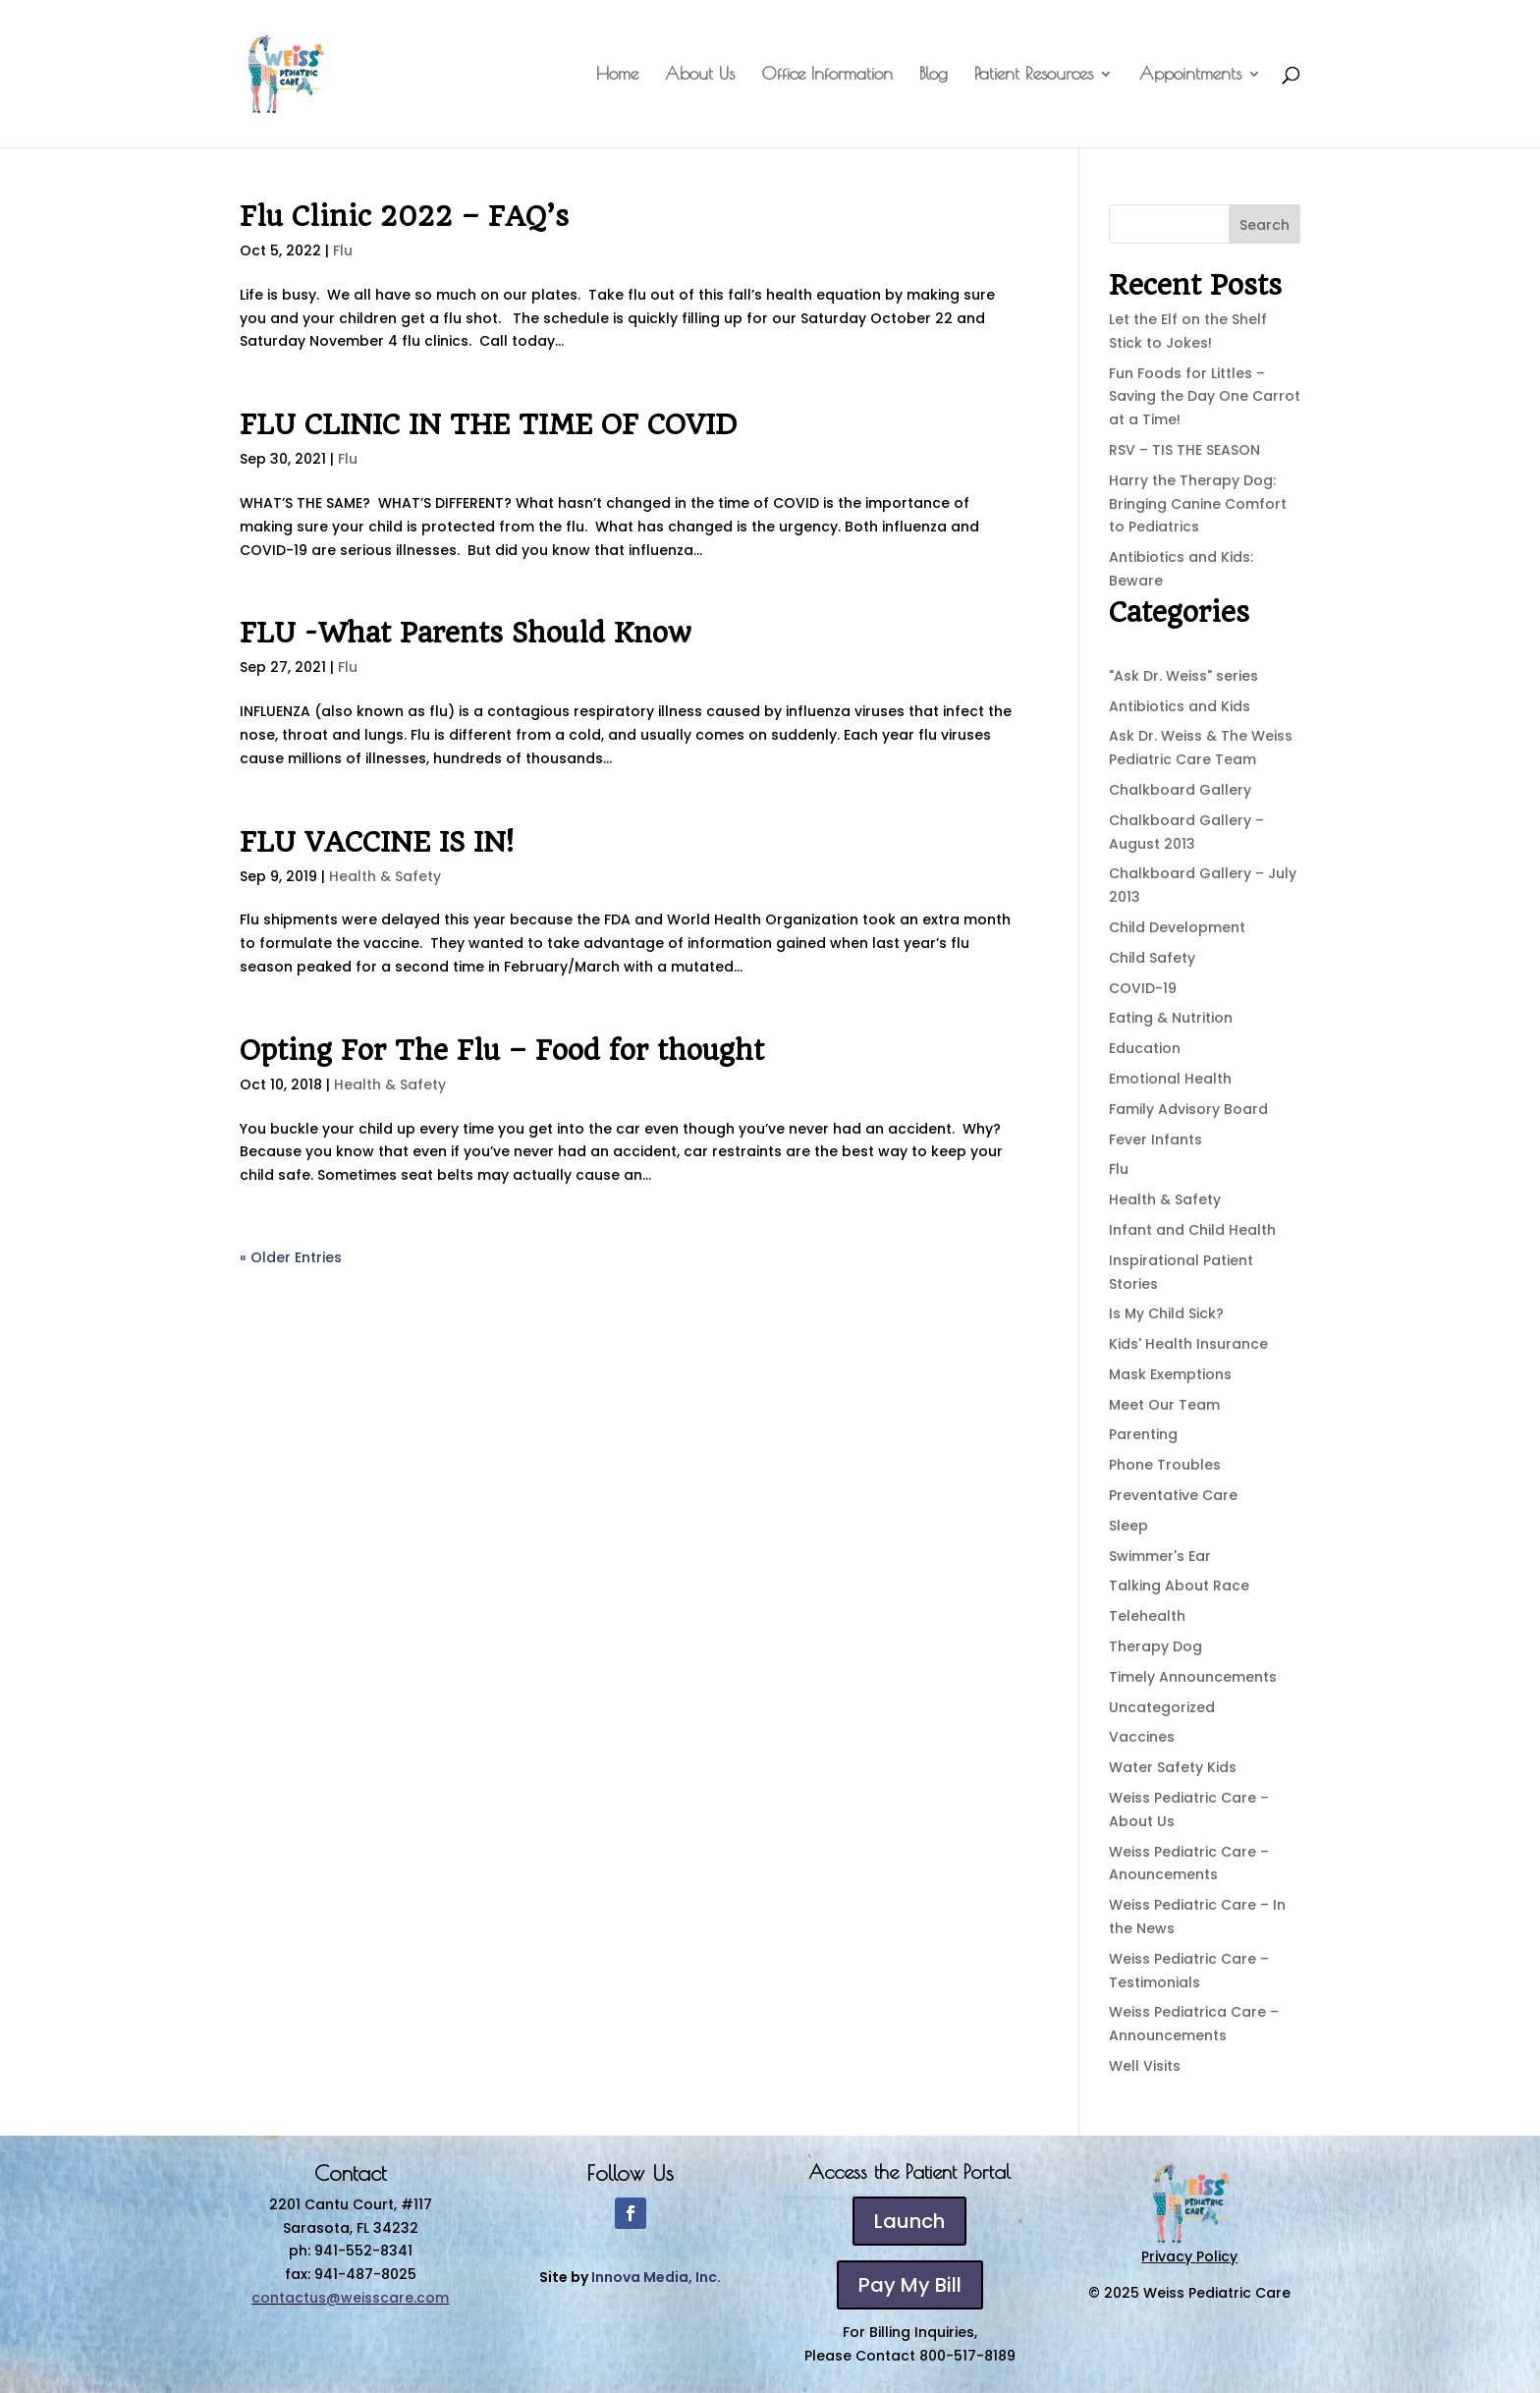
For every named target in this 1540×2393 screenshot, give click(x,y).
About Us (700, 75)
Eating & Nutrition (1171, 1018)
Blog (933, 75)
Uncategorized (1162, 1707)
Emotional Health (1170, 1078)
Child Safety (1152, 958)
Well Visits (1145, 2066)
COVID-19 (1143, 988)
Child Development (1177, 927)
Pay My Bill (910, 2285)
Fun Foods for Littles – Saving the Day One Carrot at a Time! (1204, 396)
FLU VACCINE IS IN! (377, 842)
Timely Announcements (1193, 1677)
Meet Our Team (1164, 1405)
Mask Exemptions (1170, 1374)
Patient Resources (1033, 75)
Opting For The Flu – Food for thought (502, 1050)
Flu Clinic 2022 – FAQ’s (404, 216)
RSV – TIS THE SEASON (1184, 450)
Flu (343, 250)
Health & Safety (385, 876)
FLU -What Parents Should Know (465, 633)
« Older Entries (291, 1257)
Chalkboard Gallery (1180, 790)
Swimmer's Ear (1160, 1556)
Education (1145, 1048)
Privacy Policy (1189, 2256)
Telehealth (1147, 1616)
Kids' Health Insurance (1188, 1344)
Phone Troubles (1165, 1465)
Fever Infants (1155, 1139)
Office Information (827, 75)
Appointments (1190, 75)
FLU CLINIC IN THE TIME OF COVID (488, 425)
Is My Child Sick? (1166, 1313)
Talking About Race (1179, 1585)
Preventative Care (1173, 1495)
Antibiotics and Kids (1179, 706)
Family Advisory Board (1188, 1109)
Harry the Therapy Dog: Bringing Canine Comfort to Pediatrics (1198, 504)
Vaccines (1142, 1737)
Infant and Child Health (1192, 1230)
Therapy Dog (1155, 1646)
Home (617, 75)
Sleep (1128, 1525)
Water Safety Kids (1173, 1767)
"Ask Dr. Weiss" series (1183, 676)
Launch (909, 2221)
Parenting (1143, 1434)
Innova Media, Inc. (656, 2277)
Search (1264, 225)
